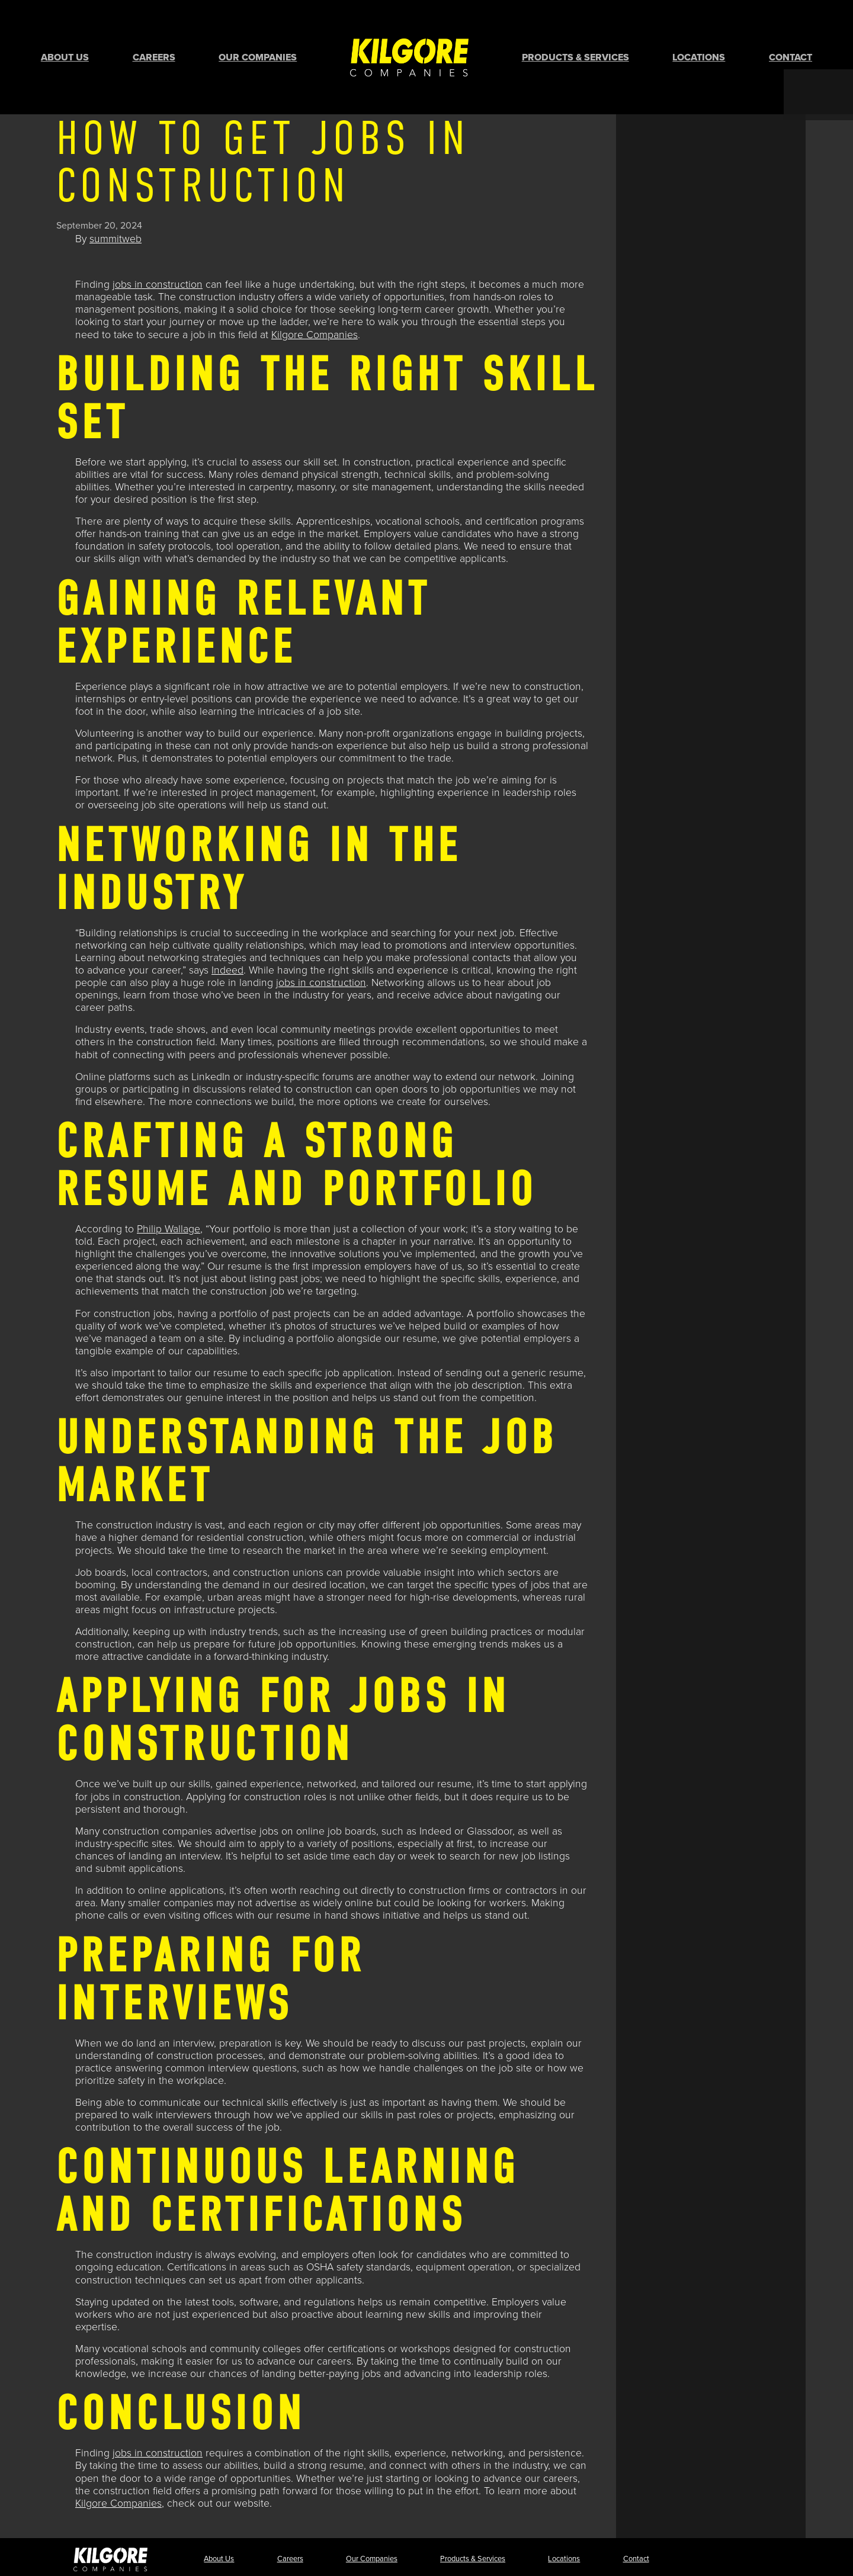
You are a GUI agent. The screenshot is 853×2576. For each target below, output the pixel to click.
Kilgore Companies (314, 297)
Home (409, 38)
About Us (65, 38)
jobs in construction (158, 246)
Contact (790, 38)
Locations (698, 38)
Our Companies (258, 38)
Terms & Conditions (705, 2559)
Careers (154, 38)
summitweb (115, 201)
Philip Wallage (168, 1191)
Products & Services (575, 38)
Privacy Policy (637, 2559)
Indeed (227, 932)
